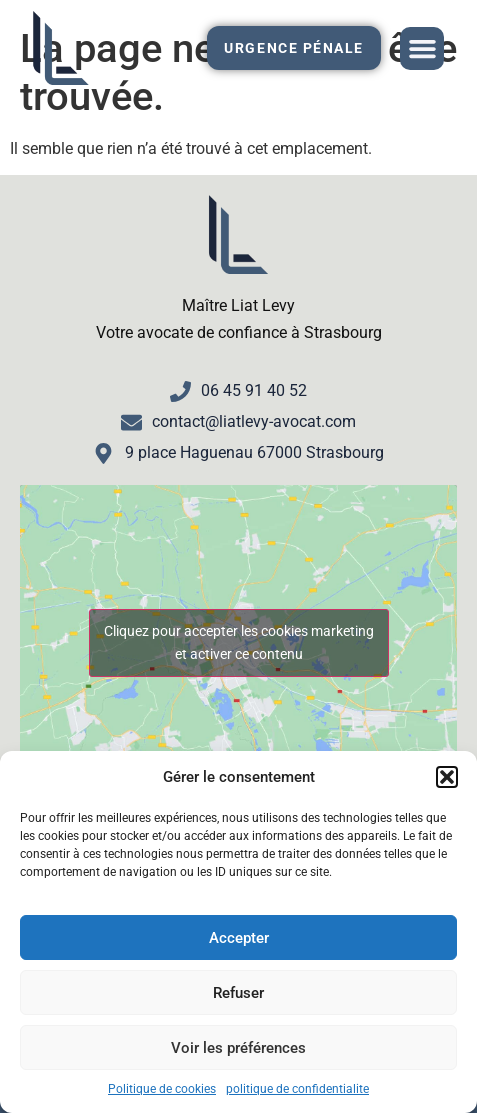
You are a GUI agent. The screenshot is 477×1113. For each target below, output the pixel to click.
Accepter (239, 938)
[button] (447, 777)
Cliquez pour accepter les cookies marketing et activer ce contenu (239, 642)
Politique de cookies (162, 1089)
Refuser (238, 993)
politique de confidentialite (297, 1089)
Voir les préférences (238, 1048)
